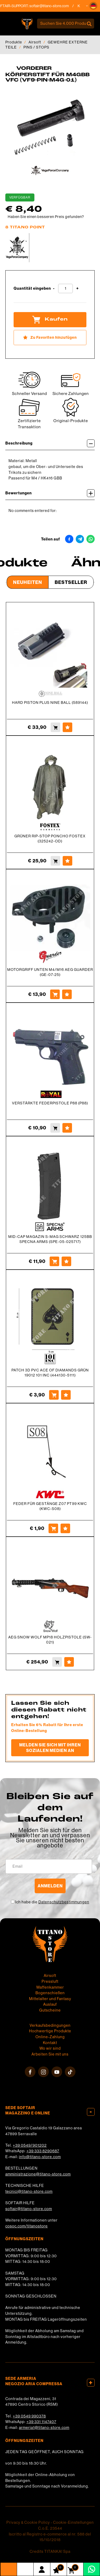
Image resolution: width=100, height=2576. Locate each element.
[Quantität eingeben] (65, 288)
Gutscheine (50, 2010)
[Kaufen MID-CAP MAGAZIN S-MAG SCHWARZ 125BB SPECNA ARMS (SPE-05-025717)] (54, 1261)
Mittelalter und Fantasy (50, 1998)
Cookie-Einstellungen (73, 2522)
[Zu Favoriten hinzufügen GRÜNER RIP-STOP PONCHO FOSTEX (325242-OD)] (67, 861)
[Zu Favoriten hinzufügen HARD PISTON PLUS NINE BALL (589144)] (67, 727)
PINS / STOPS (36, 47)
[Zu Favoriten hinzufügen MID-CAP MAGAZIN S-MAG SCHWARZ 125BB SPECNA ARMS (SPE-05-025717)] (66, 1261)
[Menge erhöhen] (77, 288)
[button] (93, 6)
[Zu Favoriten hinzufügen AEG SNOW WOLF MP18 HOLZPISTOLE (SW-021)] (69, 1662)
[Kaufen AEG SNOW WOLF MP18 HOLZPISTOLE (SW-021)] (57, 1662)
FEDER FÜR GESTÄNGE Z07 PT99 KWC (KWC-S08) (50, 1506)
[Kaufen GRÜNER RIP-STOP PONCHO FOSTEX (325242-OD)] (55, 861)
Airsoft (35, 42)
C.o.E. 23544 (50, 2528)
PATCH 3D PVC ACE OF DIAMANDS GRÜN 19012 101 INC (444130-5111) (50, 1373)
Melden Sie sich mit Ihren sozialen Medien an (50, 1747)
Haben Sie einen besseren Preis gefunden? (46, 216)
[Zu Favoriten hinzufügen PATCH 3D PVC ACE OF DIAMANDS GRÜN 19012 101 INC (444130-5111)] (66, 1395)
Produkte (13, 42)
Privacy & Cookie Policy (28, 2522)
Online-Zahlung (50, 2036)
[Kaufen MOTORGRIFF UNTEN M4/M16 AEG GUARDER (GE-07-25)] (55, 994)
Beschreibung (50, 443)
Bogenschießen (50, 1992)
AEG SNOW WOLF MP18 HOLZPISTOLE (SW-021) (50, 1640)
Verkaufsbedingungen (50, 2025)
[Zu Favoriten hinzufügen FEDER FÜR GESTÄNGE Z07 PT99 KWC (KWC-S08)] (65, 1528)
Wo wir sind (50, 2048)
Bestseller (71, 582)
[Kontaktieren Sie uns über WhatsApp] (91, 2569)
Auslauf (50, 2004)
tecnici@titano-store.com (29, 2191)
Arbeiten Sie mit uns (50, 2054)
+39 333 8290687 (42, 2151)
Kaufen (50, 320)
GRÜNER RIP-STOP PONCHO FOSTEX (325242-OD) (50, 838)
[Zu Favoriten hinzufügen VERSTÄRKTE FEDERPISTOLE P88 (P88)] (67, 1128)
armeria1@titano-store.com (44, 2427)
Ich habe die (52, 1902)
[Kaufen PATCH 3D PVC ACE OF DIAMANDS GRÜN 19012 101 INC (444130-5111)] (54, 1395)
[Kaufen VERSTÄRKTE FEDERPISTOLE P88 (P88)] (55, 1128)
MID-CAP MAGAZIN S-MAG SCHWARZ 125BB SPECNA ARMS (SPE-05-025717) (50, 1239)
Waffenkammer (50, 1987)
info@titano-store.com (40, 2156)
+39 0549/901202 (30, 2145)
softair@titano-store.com (28, 2208)
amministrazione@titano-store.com (38, 2174)
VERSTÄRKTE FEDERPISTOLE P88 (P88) (50, 1103)
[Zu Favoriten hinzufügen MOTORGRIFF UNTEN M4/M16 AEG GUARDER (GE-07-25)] (67, 994)
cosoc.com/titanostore (26, 2226)
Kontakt (50, 2042)
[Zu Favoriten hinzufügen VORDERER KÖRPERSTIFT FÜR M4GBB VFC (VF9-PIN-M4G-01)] (50, 337)
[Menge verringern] (54, 288)
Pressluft (50, 1981)
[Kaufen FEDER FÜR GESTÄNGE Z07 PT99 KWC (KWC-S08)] (53, 1528)
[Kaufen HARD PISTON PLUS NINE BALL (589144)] (55, 727)
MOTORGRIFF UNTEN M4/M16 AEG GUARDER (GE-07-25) (50, 972)
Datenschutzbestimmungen (63, 1902)
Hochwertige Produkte (50, 2031)
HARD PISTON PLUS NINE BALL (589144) (50, 702)
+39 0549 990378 (29, 2416)
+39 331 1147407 (41, 2421)
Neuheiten (27, 582)
